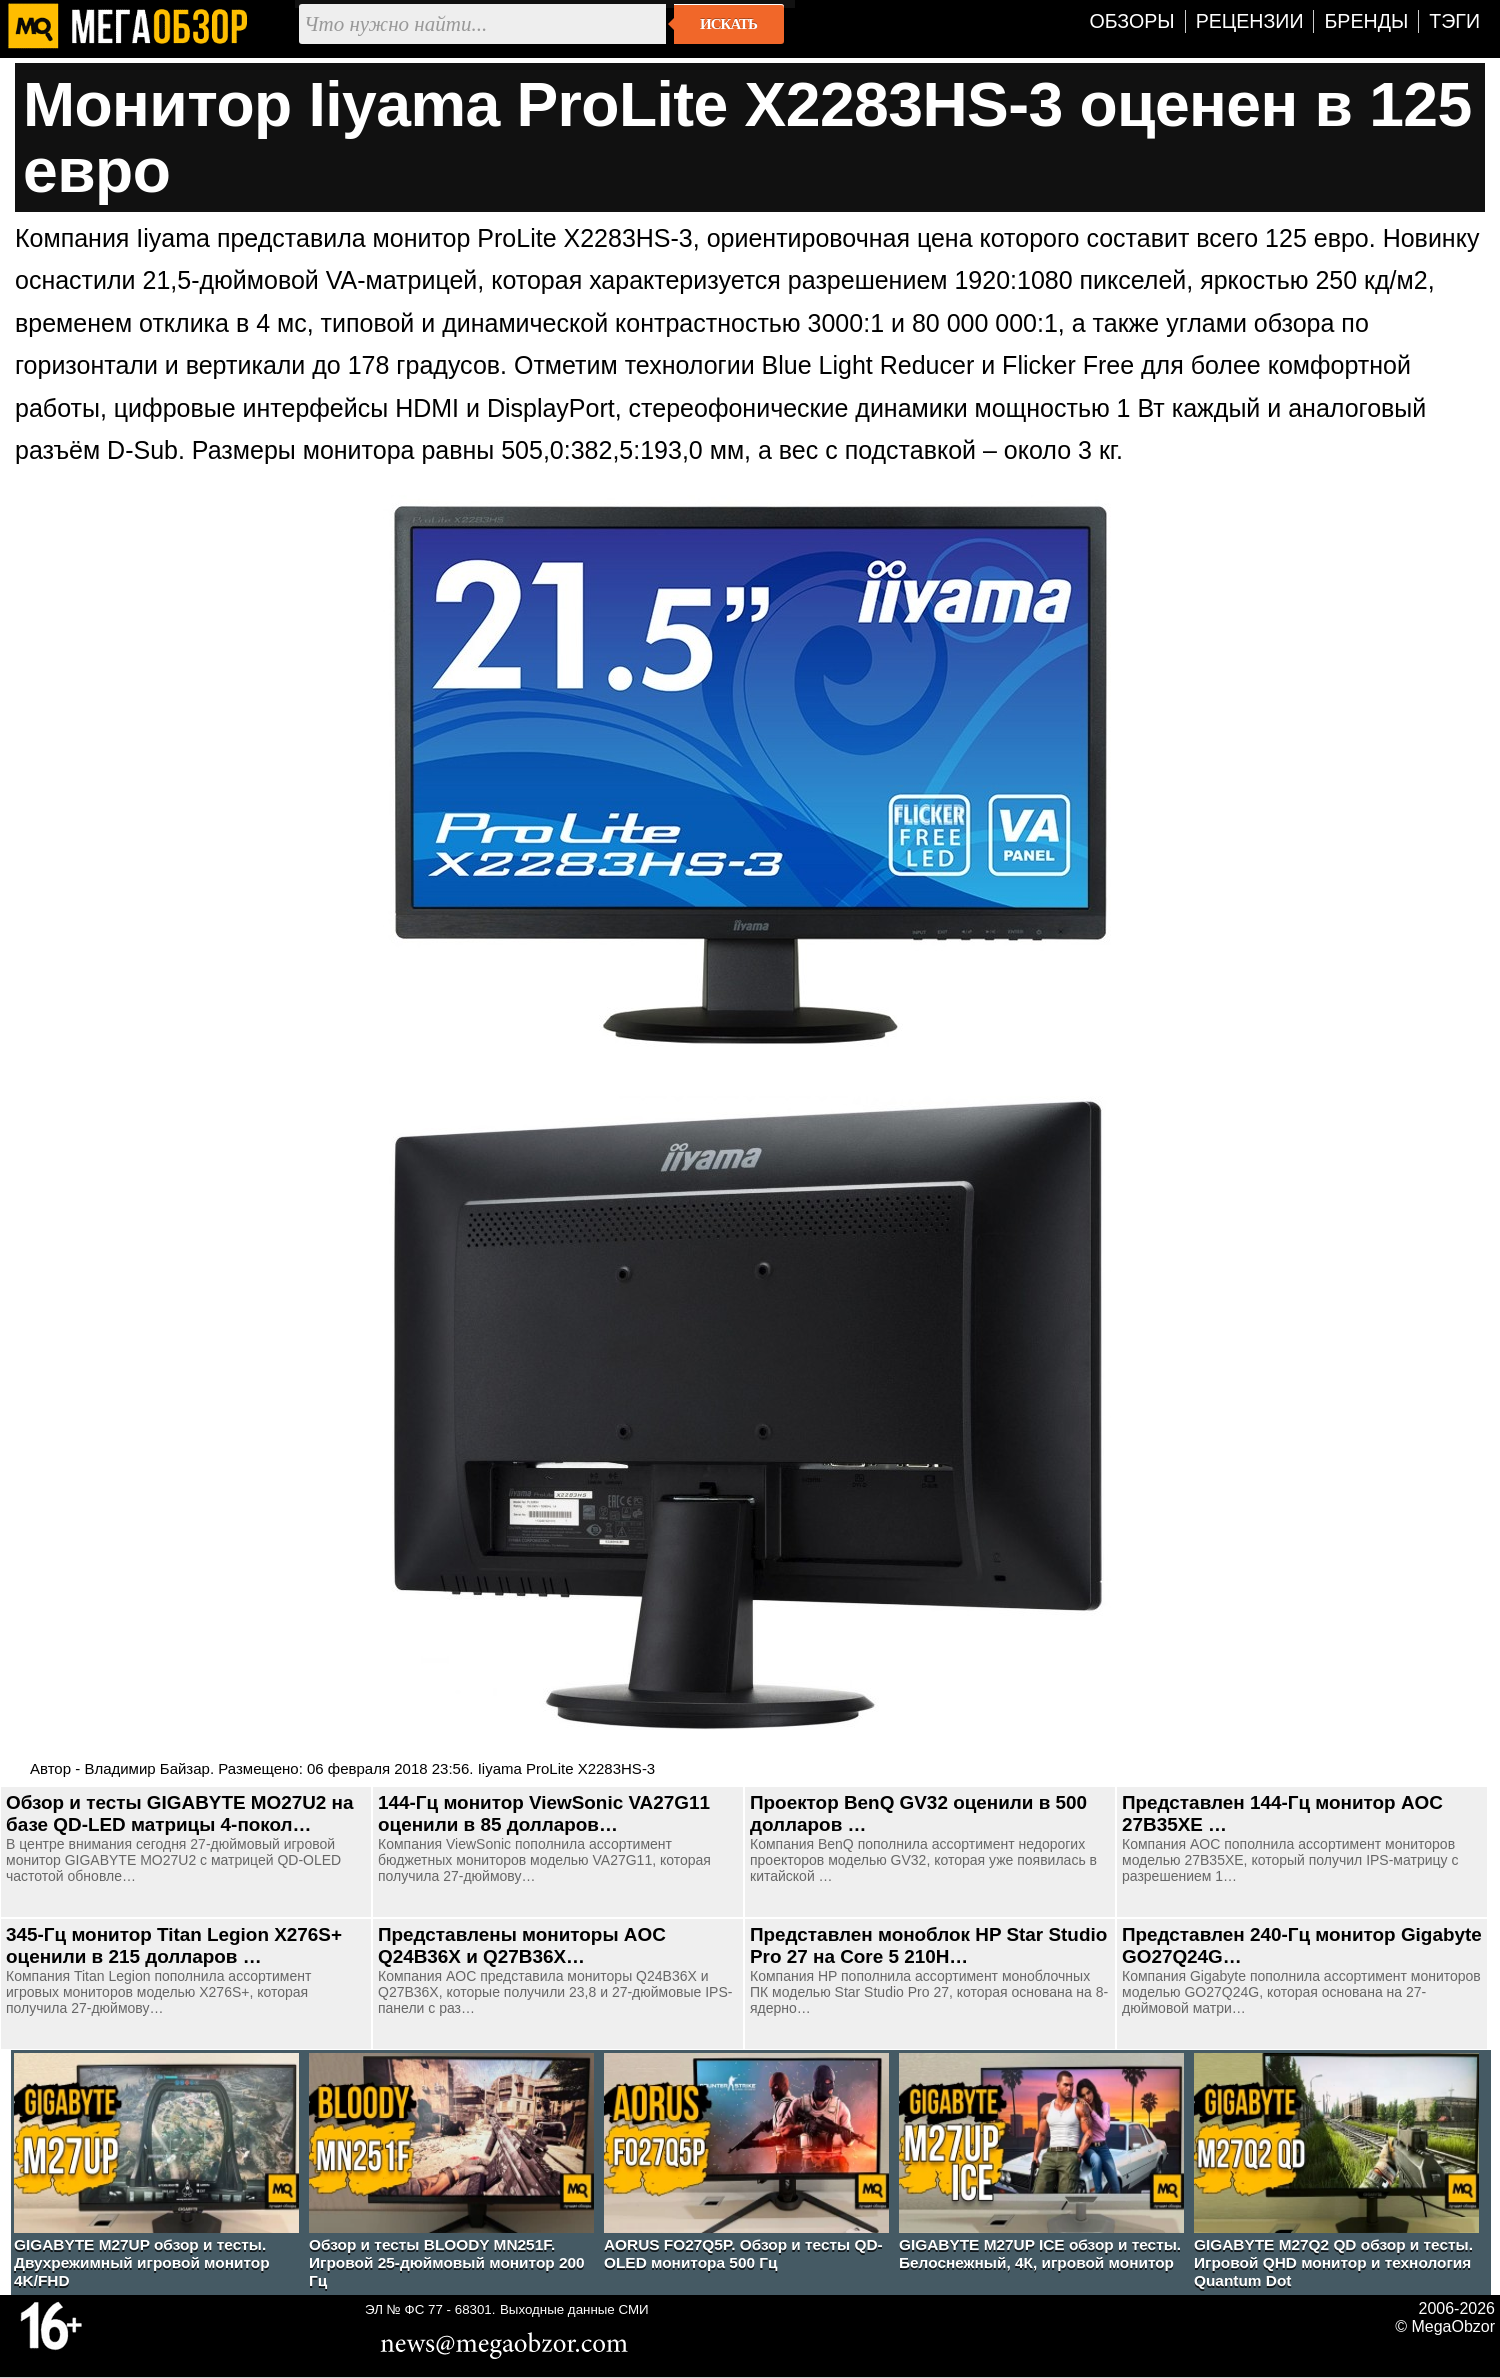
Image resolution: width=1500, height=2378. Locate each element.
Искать (728, 24)
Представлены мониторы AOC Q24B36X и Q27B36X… (522, 1945)
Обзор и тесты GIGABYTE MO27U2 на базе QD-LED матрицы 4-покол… (180, 1813)
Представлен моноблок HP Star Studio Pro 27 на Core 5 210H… (928, 1945)
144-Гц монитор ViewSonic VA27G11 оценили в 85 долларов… (544, 1813)
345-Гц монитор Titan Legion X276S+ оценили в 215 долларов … (174, 1945)
